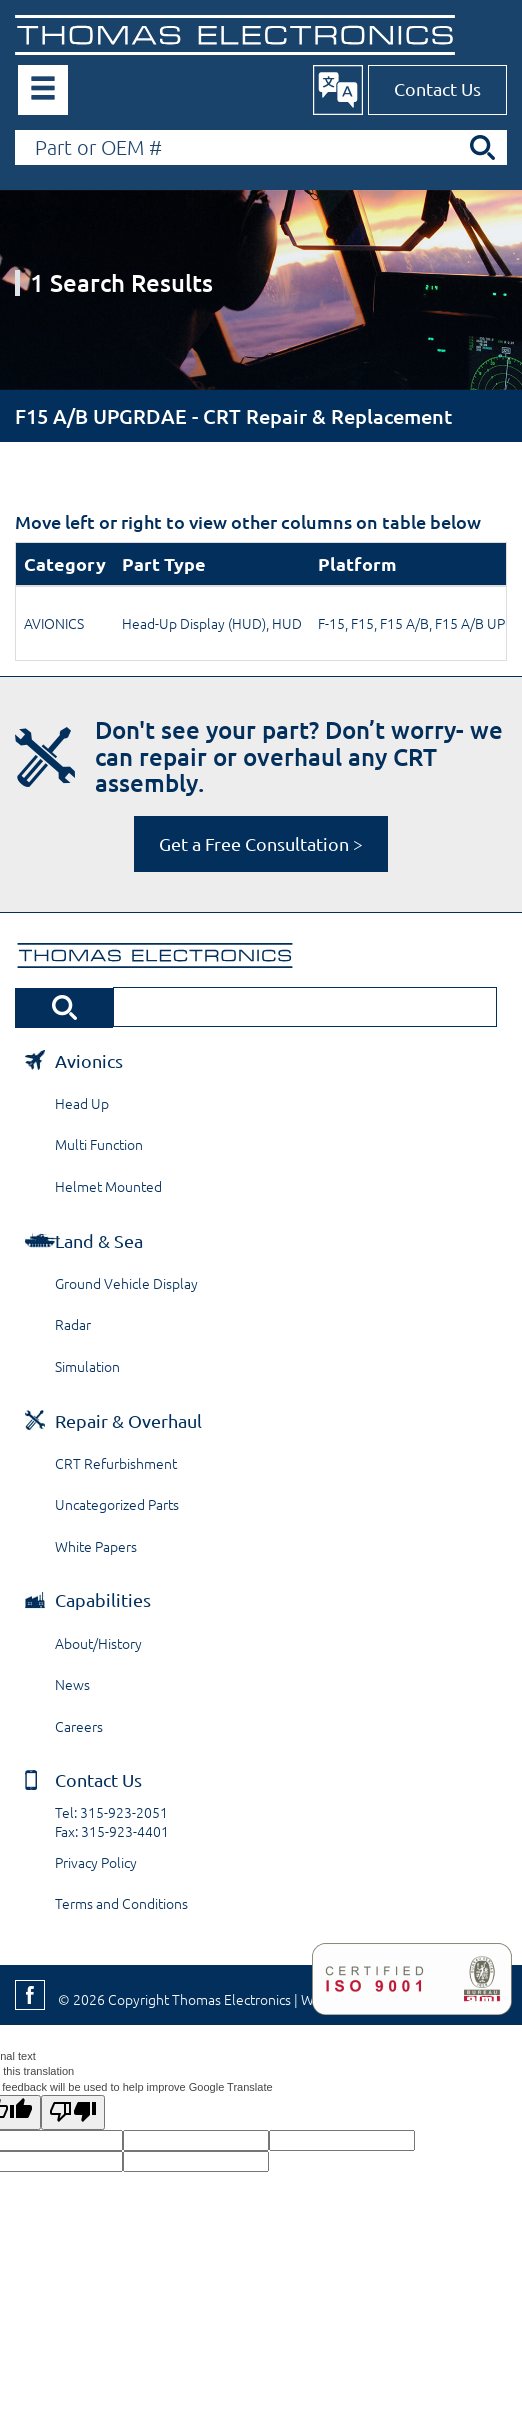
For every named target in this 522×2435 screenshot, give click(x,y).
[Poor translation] (73, 2112)
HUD (287, 623)
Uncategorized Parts (117, 1504)
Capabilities (103, 1599)
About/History (98, 1643)
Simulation (87, 1366)
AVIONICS (54, 623)
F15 (362, 623)
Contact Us (437, 88)
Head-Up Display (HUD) (194, 623)
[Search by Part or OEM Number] (261, 147)
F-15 (331, 623)
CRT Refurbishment (116, 1463)
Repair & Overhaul (128, 1420)
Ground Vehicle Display (126, 1283)
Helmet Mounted (108, 1186)
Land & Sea (99, 1240)
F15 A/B (404, 623)
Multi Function (99, 1144)
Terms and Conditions (121, 1903)
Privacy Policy (96, 1862)
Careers (79, 1726)
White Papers (96, 1546)
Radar (73, 1324)
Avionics (89, 1060)
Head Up (82, 1103)
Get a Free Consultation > (261, 843)
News (72, 1684)
